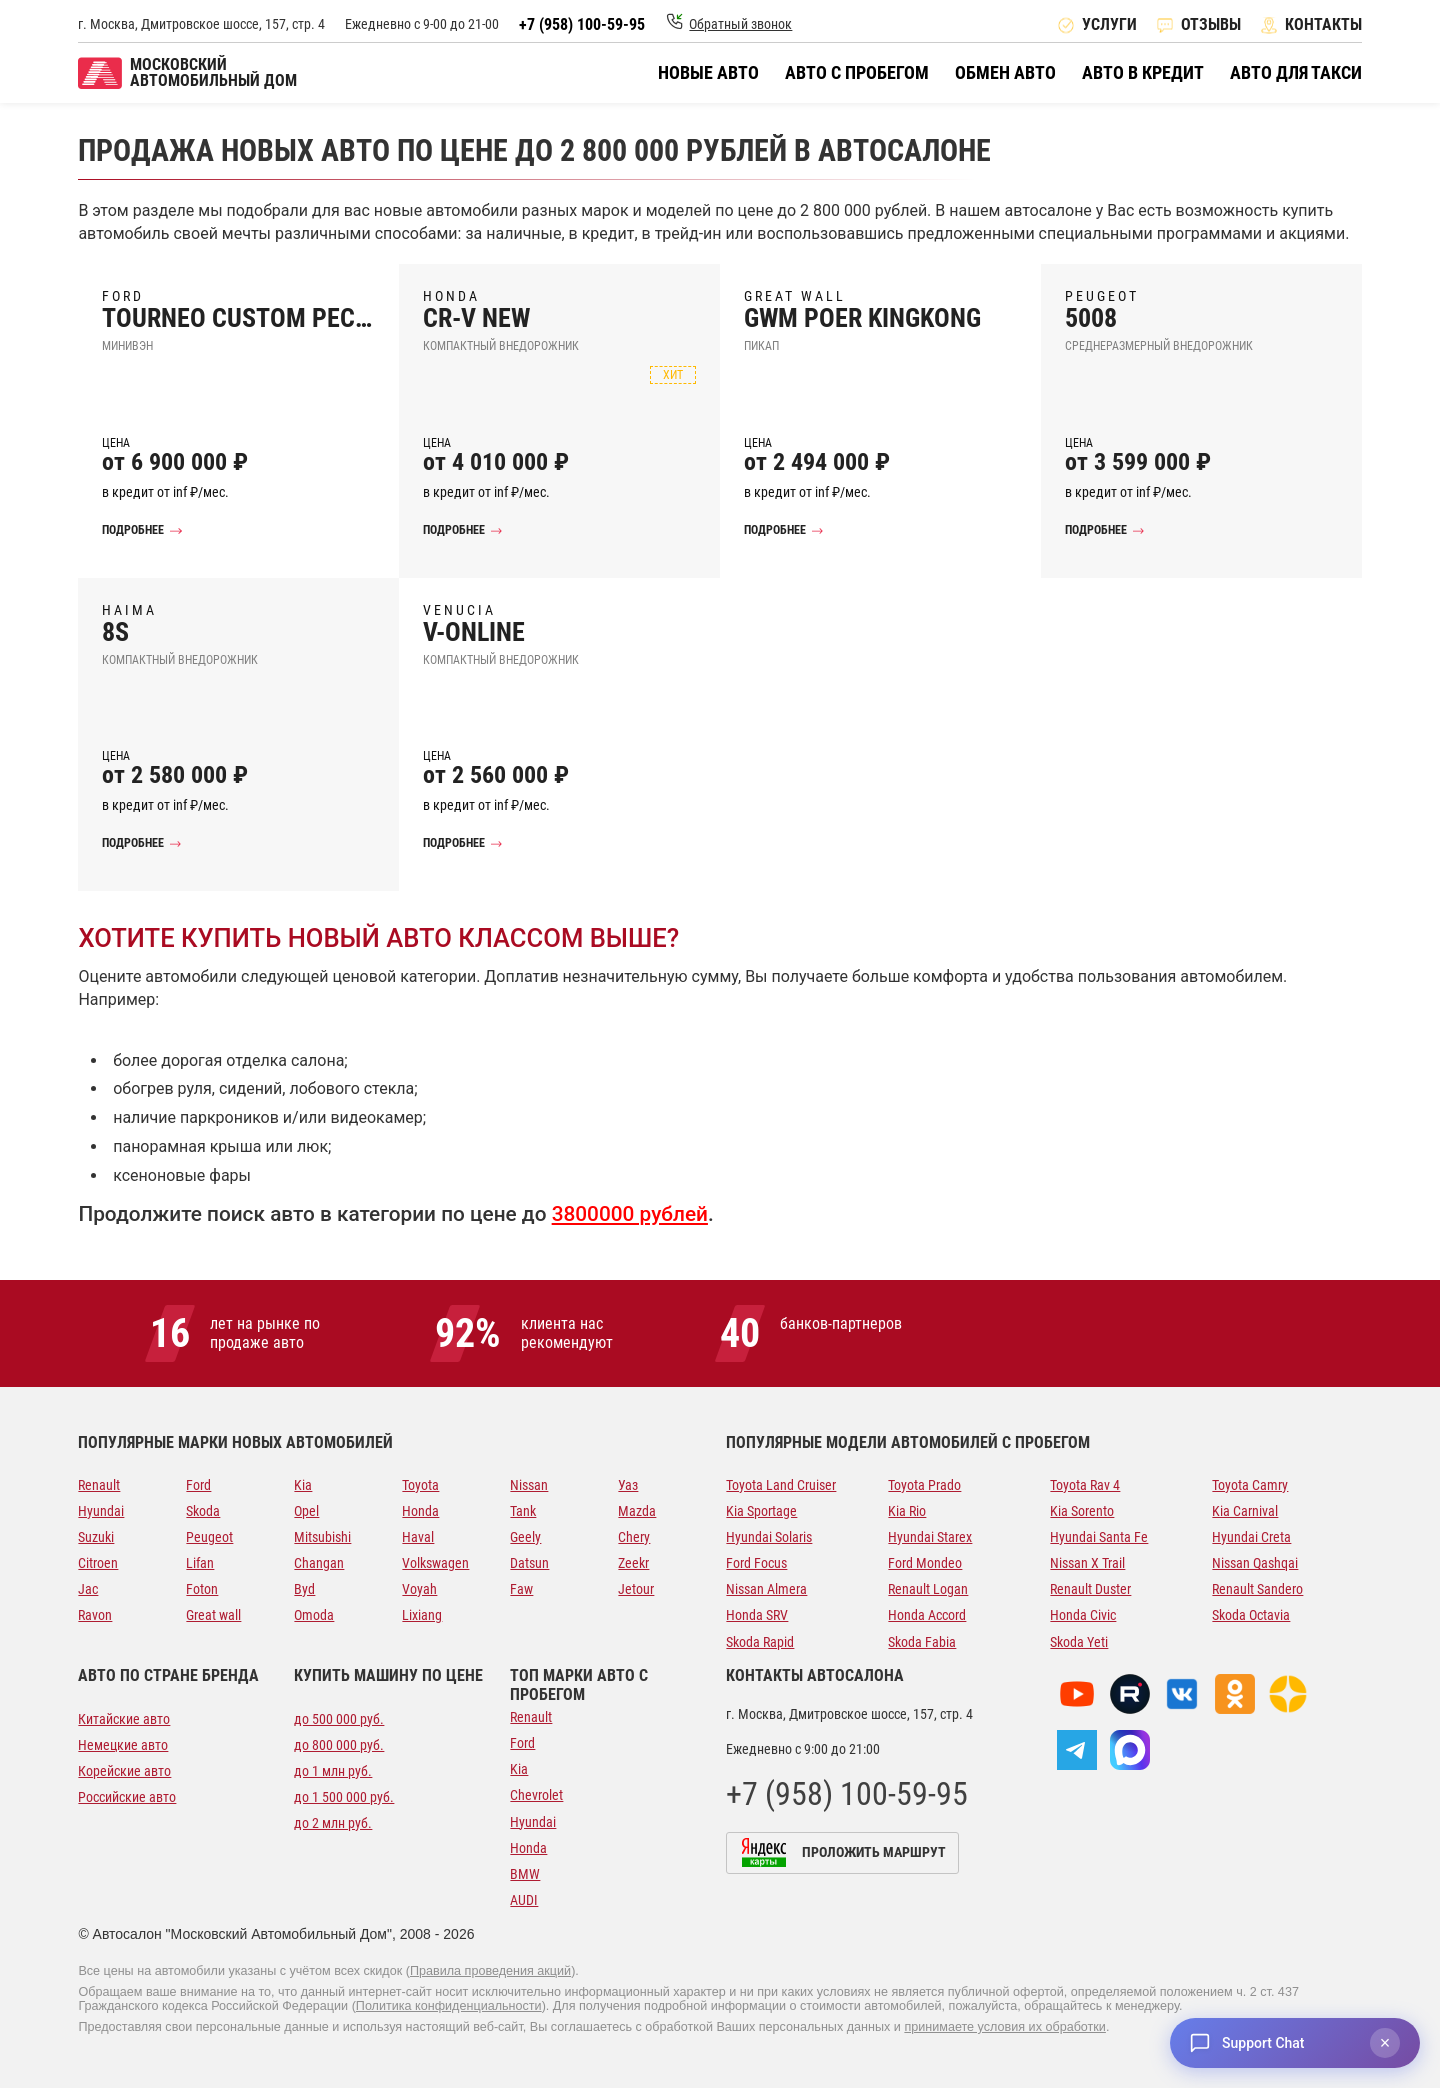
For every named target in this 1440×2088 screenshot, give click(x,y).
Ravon (95, 1615)
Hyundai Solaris (769, 1537)
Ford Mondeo (925, 1563)
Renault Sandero (1257, 1589)
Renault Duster (1090, 1589)
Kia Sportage (761, 1511)
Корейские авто (124, 1771)
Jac (88, 1589)
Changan (319, 1563)
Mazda (637, 1511)
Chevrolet (536, 1795)
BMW (525, 1874)
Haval (418, 1537)
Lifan (200, 1563)
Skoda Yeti (1079, 1642)
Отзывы (1211, 25)
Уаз (628, 1485)
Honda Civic (1083, 1615)
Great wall (213, 1615)
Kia (303, 1485)
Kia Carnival (1245, 1511)
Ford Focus (756, 1563)
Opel (306, 1511)
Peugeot (209, 1537)
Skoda (203, 1511)
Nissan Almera (766, 1589)
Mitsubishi (322, 1537)
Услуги (1109, 25)
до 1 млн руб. (333, 1771)
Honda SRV (757, 1615)
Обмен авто (1005, 73)
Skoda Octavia (1251, 1615)
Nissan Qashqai (1255, 1563)
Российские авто (127, 1797)
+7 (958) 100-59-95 (582, 24)
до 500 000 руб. (339, 1719)
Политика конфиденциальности (449, 2006)
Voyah (419, 1589)
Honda (420, 1511)
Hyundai (101, 1511)
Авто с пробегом (857, 73)
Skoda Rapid (760, 1642)
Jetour (636, 1589)
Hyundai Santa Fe (1099, 1537)
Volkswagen (435, 1563)
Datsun (529, 1563)
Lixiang (422, 1615)
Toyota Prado (924, 1485)
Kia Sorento (1082, 1511)
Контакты (1323, 25)
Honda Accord (927, 1615)
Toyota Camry (1250, 1485)
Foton (202, 1589)
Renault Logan (928, 1589)
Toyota (420, 1485)
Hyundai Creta (1251, 1537)
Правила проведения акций (490, 1971)
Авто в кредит (1143, 73)
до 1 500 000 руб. (344, 1797)
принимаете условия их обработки (1005, 2027)
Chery (634, 1537)
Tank (523, 1511)
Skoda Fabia (922, 1642)
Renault (99, 1485)
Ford (198, 1485)
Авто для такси (1296, 73)
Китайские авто (124, 1719)
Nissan (529, 1485)
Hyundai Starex (930, 1537)
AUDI (524, 1900)
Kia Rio (907, 1511)
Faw (521, 1589)
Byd (304, 1589)
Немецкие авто (123, 1745)
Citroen (98, 1563)
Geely (525, 1537)
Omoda (314, 1615)
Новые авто (708, 73)
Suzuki (96, 1537)
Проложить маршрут (874, 1852)
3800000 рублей (630, 1214)
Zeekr (633, 1563)
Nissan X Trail (1087, 1563)
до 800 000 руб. (339, 1745)
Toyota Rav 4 (1085, 1485)
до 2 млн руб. (333, 1823)
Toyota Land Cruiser (781, 1485)
